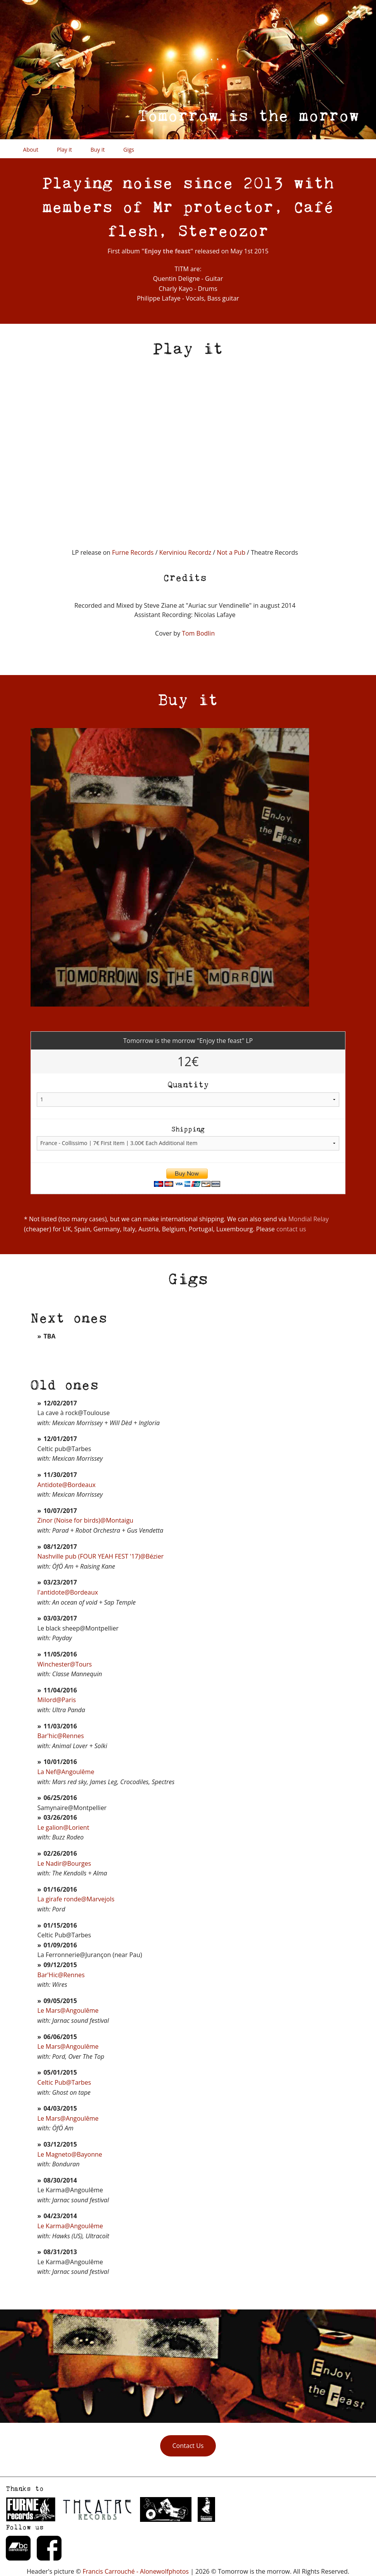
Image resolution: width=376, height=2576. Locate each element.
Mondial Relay (308, 1219)
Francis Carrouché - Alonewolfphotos (135, 2571)
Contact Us (188, 2445)
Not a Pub (231, 552)
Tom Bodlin (198, 633)
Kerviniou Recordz (186, 552)
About (30, 149)
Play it (64, 149)
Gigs (128, 149)
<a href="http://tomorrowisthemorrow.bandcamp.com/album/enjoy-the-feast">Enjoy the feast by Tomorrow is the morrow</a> (108, 442)
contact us (291, 1229)
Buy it (98, 149)
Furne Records (133, 552)
